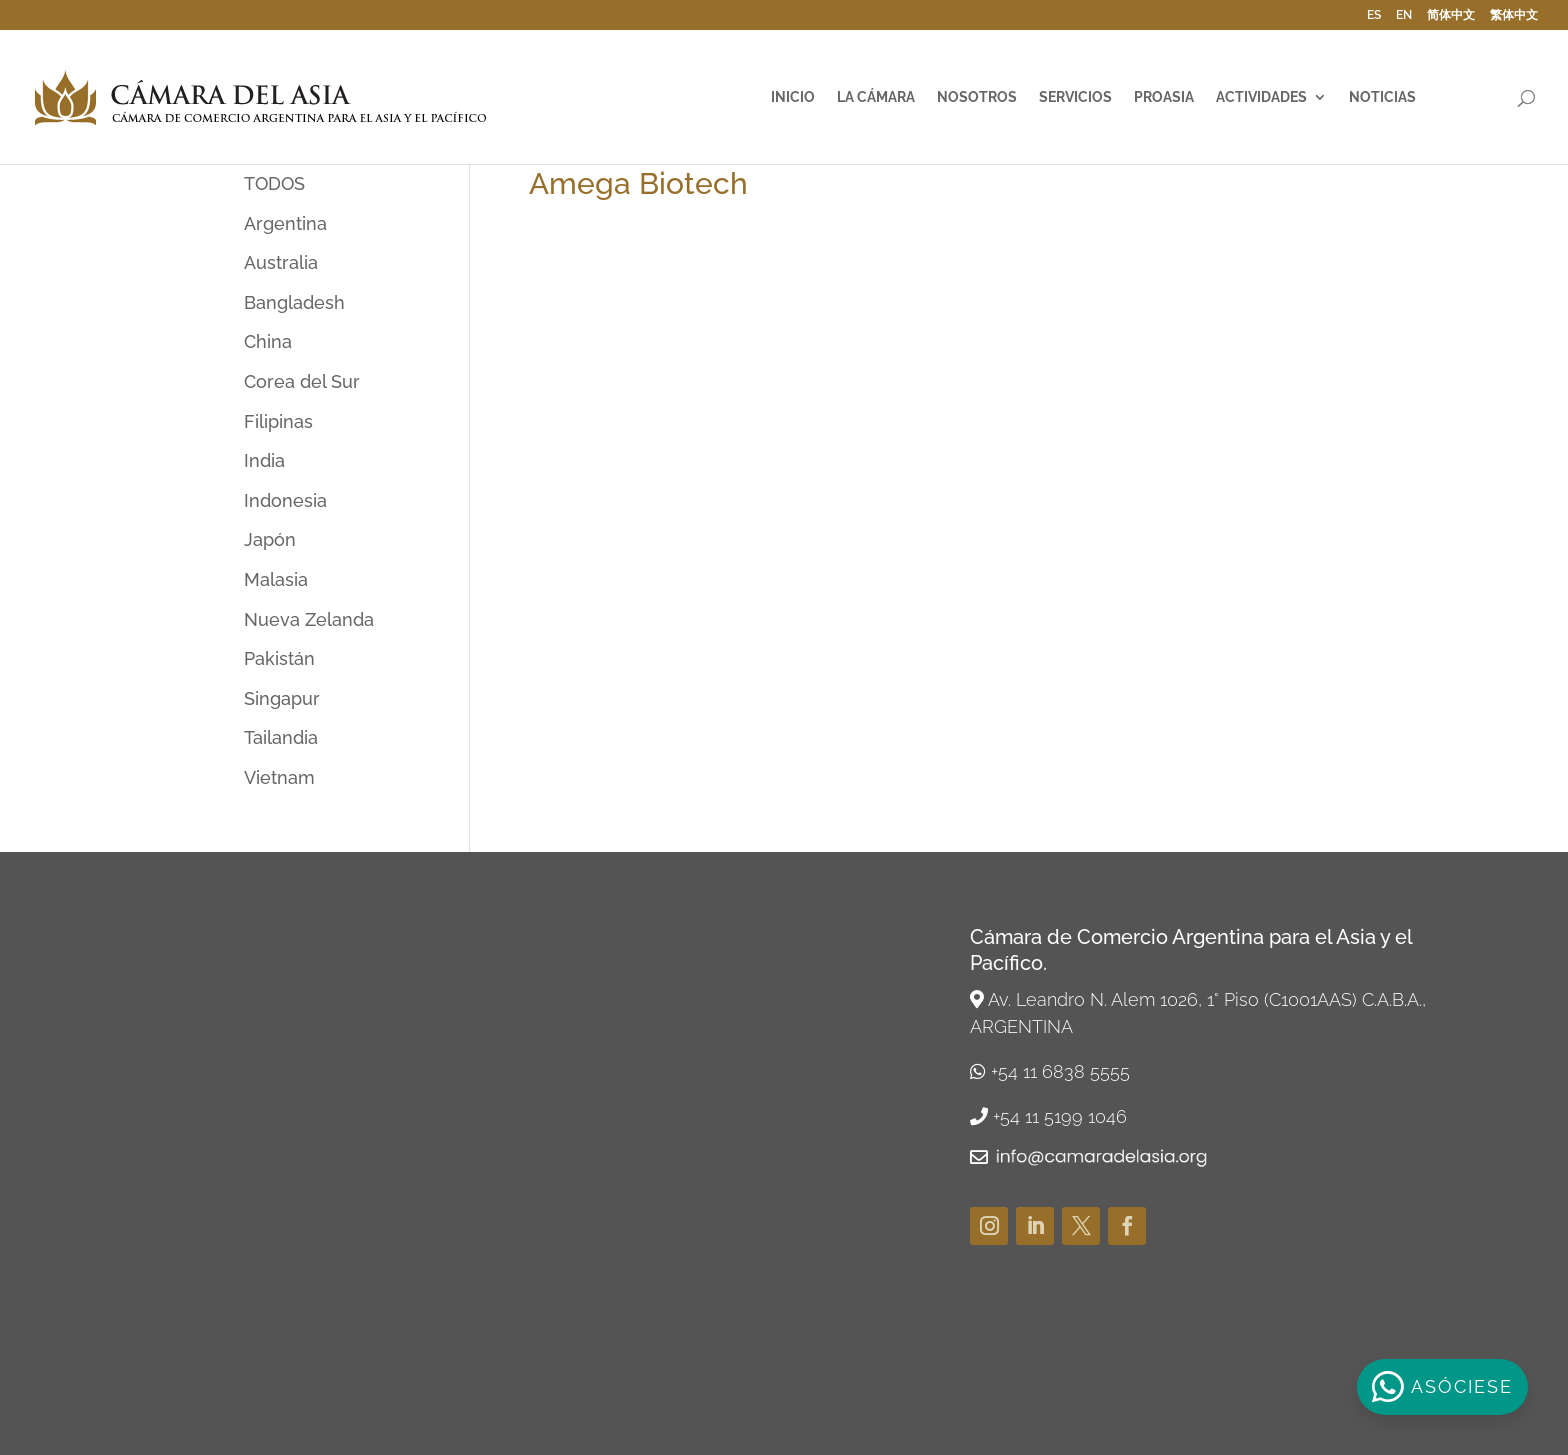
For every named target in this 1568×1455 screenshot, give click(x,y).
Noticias (1382, 97)
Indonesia (285, 500)
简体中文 (1451, 15)
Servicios (1075, 97)
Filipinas (278, 421)
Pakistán (279, 658)
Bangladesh (294, 302)
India (264, 460)
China (268, 341)
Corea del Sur (302, 381)
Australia (281, 262)
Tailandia (281, 737)
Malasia (276, 579)
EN (1404, 15)
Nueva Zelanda (309, 619)
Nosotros (977, 97)
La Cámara (876, 97)
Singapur (282, 698)
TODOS (274, 183)
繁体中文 (1514, 15)
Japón (270, 539)
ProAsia (1164, 97)
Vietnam (279, 777)
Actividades (1261, 97)
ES (1374, 15)
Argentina (285, 223)
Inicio (793, 97)
